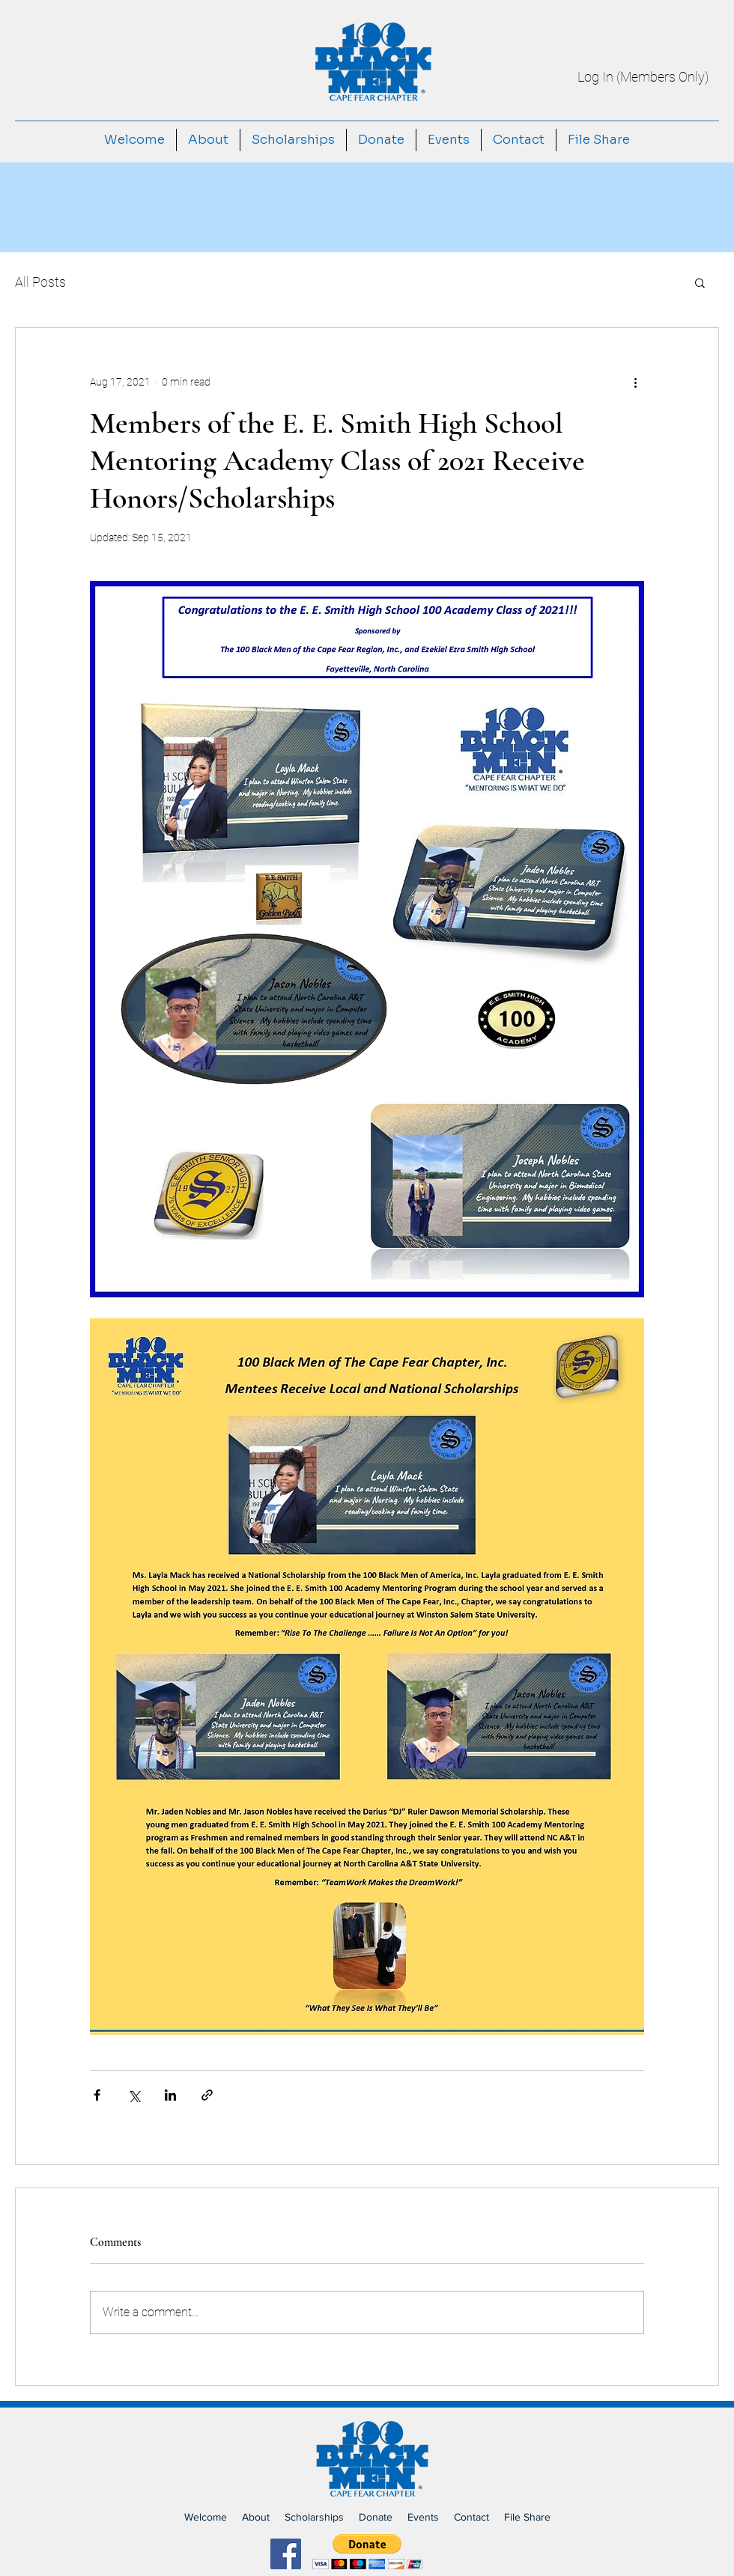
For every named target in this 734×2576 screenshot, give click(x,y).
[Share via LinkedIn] (170, 2095)
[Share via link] (207, 2095)
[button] (700, 282)
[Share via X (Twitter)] (134, 2095)
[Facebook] (285, 2554)
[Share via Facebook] (97, 2095)
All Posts (40, 282)
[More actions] (635, 382)
